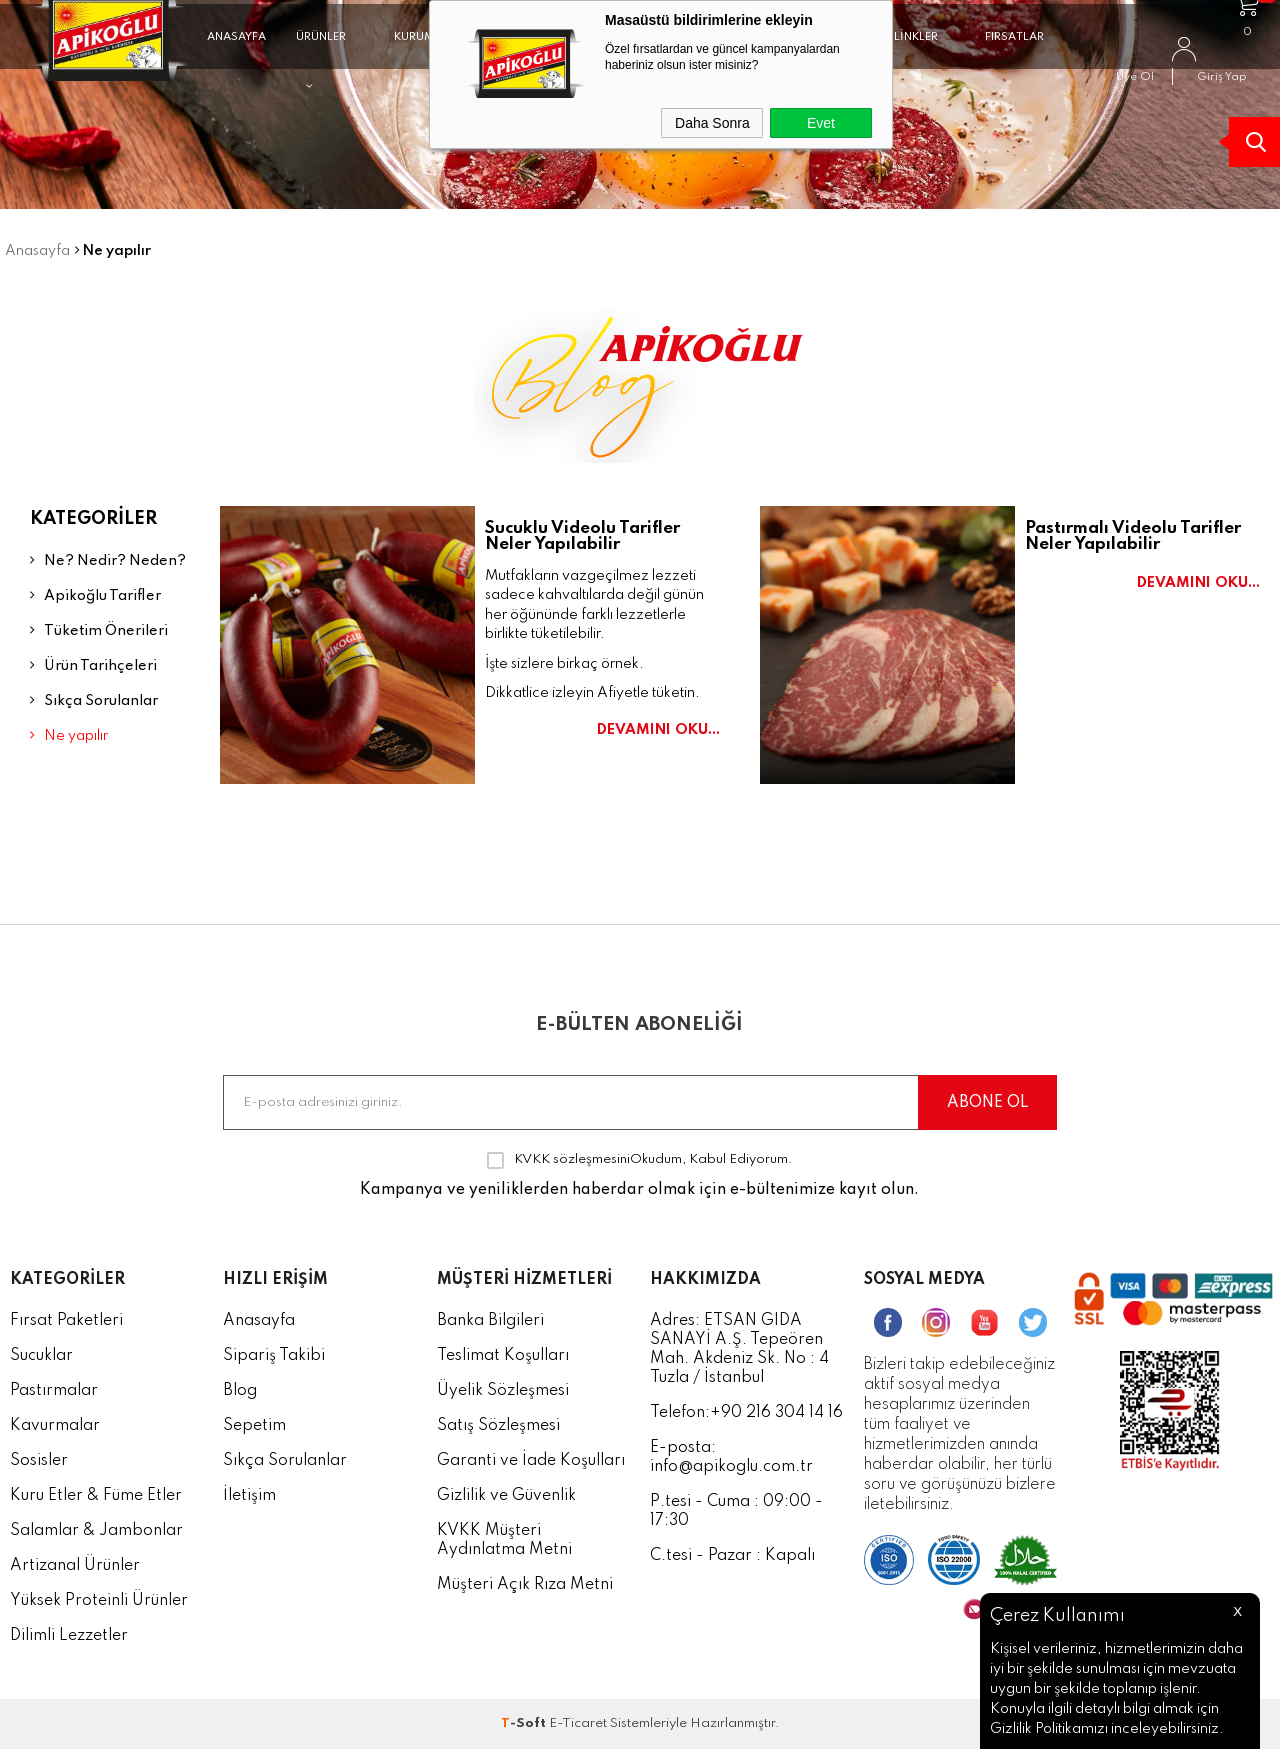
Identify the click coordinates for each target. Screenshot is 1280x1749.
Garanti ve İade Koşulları (531, 1461)
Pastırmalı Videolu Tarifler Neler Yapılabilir (1133, 536)
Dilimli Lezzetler (69, 1636)
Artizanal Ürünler (75, 1566)
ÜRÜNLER (321, 62)
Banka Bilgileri (490, 1321)
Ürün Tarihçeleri (93, 665)
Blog (240, 1391)
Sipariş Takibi (274, 1356)
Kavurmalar (55, 1426)
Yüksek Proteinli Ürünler (99, 1601)
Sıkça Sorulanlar (94, 700)
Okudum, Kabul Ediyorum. (640, 1160)
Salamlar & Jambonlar (96, 1531)
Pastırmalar (54, 1391)
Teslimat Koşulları (503, 1356)
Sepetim (254, 1426)
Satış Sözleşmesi (498, 1426)
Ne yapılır (69, 735)
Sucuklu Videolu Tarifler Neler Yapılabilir (582, 536)
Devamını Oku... (658, 730)
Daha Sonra (712, 123)
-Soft (525, 1723)
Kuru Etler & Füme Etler (96, 1496)
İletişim (249, 1496)
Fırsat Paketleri (66, 1321)
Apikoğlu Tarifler (95, 595)
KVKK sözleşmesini (572, 1159)
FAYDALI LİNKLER (892, 62)
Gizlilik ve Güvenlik (506, 1496)
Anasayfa (259, 1321)
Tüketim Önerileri (99, 630)
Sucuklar (41, 1356)
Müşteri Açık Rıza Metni (525, 1585)
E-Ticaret (578, 1723)
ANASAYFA (236, 53)
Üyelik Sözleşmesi (503, 1391)
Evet (821, 123)
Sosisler (39, 1461)
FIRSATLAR (1014, 53)
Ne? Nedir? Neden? (108, 560)
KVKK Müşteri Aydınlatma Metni (504, 1540)
